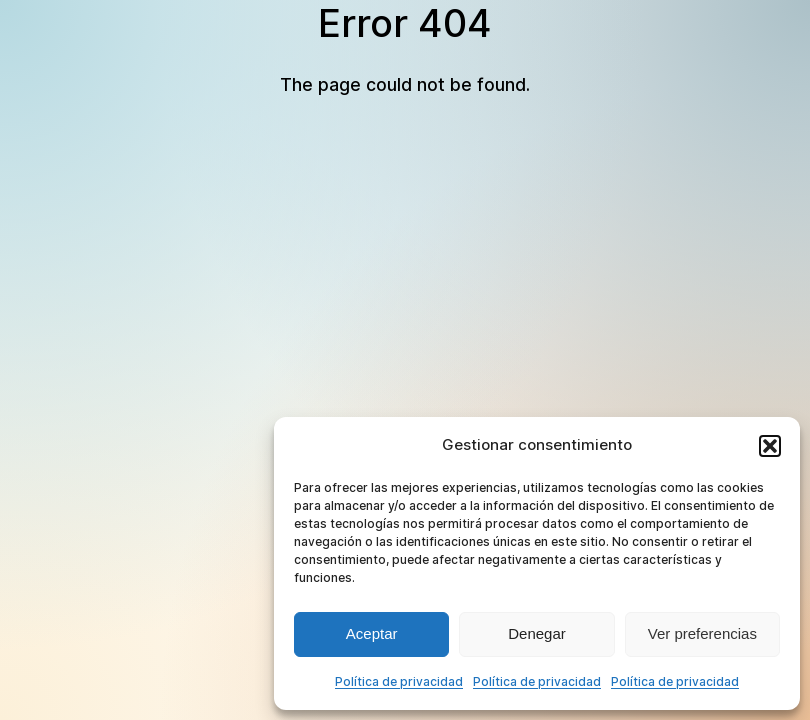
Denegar (537, 633)
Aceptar (372, 633)
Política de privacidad (399, 681)
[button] (770, 446)
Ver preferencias (702, 633)
